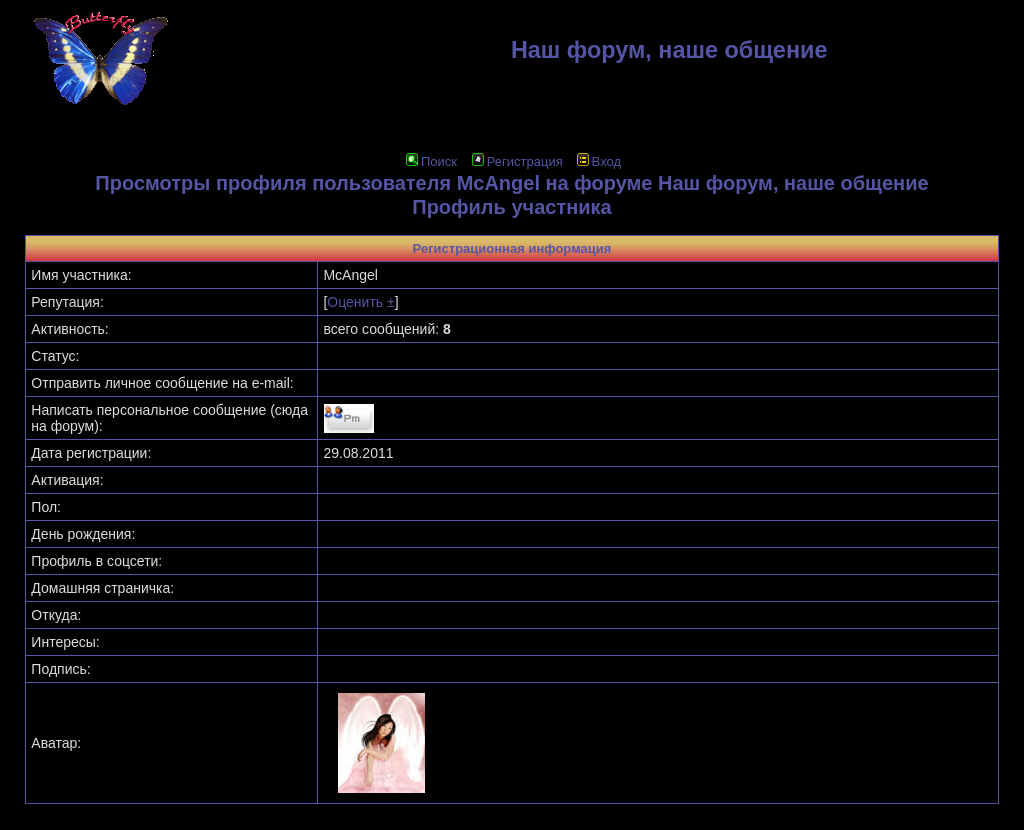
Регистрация (517, 161)
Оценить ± (360, 302)
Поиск (431, 161)
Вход (599, 161)
